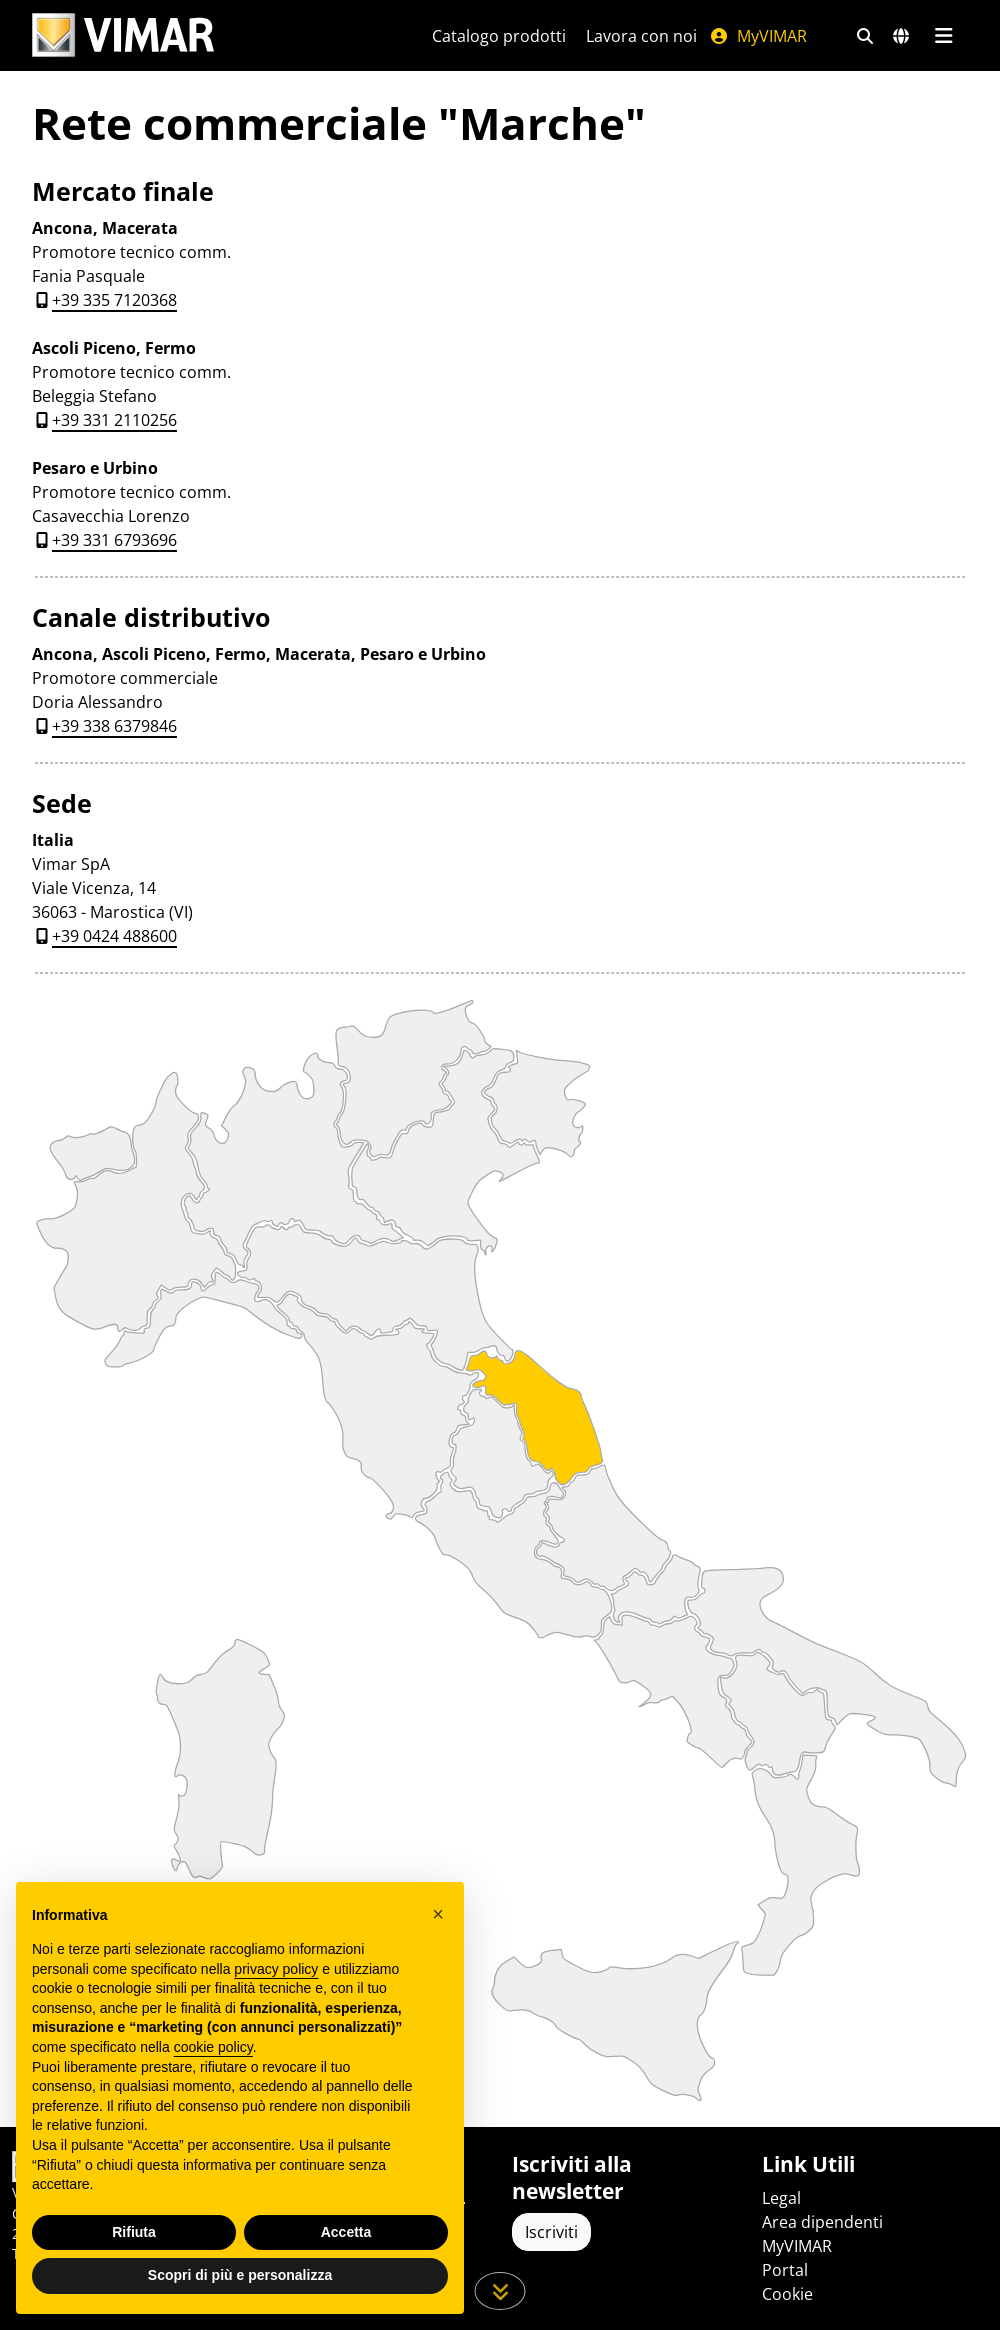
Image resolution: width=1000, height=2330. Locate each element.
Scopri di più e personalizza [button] (240, 2275)
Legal (781, 2198)
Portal (785, 2270)
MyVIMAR (758, 36)
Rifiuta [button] (134, 2232)
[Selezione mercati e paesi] (901, 36)
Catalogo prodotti (499, 36)
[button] (438, 1914)
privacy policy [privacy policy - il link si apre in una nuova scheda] (276, 1969)
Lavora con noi (641, 36)
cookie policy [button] (213, 2047)
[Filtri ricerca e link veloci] (865, 36)
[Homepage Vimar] (123, 35)
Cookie (787, 2294)
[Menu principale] (943, 36)
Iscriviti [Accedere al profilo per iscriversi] (551, 2232)
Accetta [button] (346, 2232)
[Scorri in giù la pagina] (500, 2291)
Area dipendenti (822, 2222)
